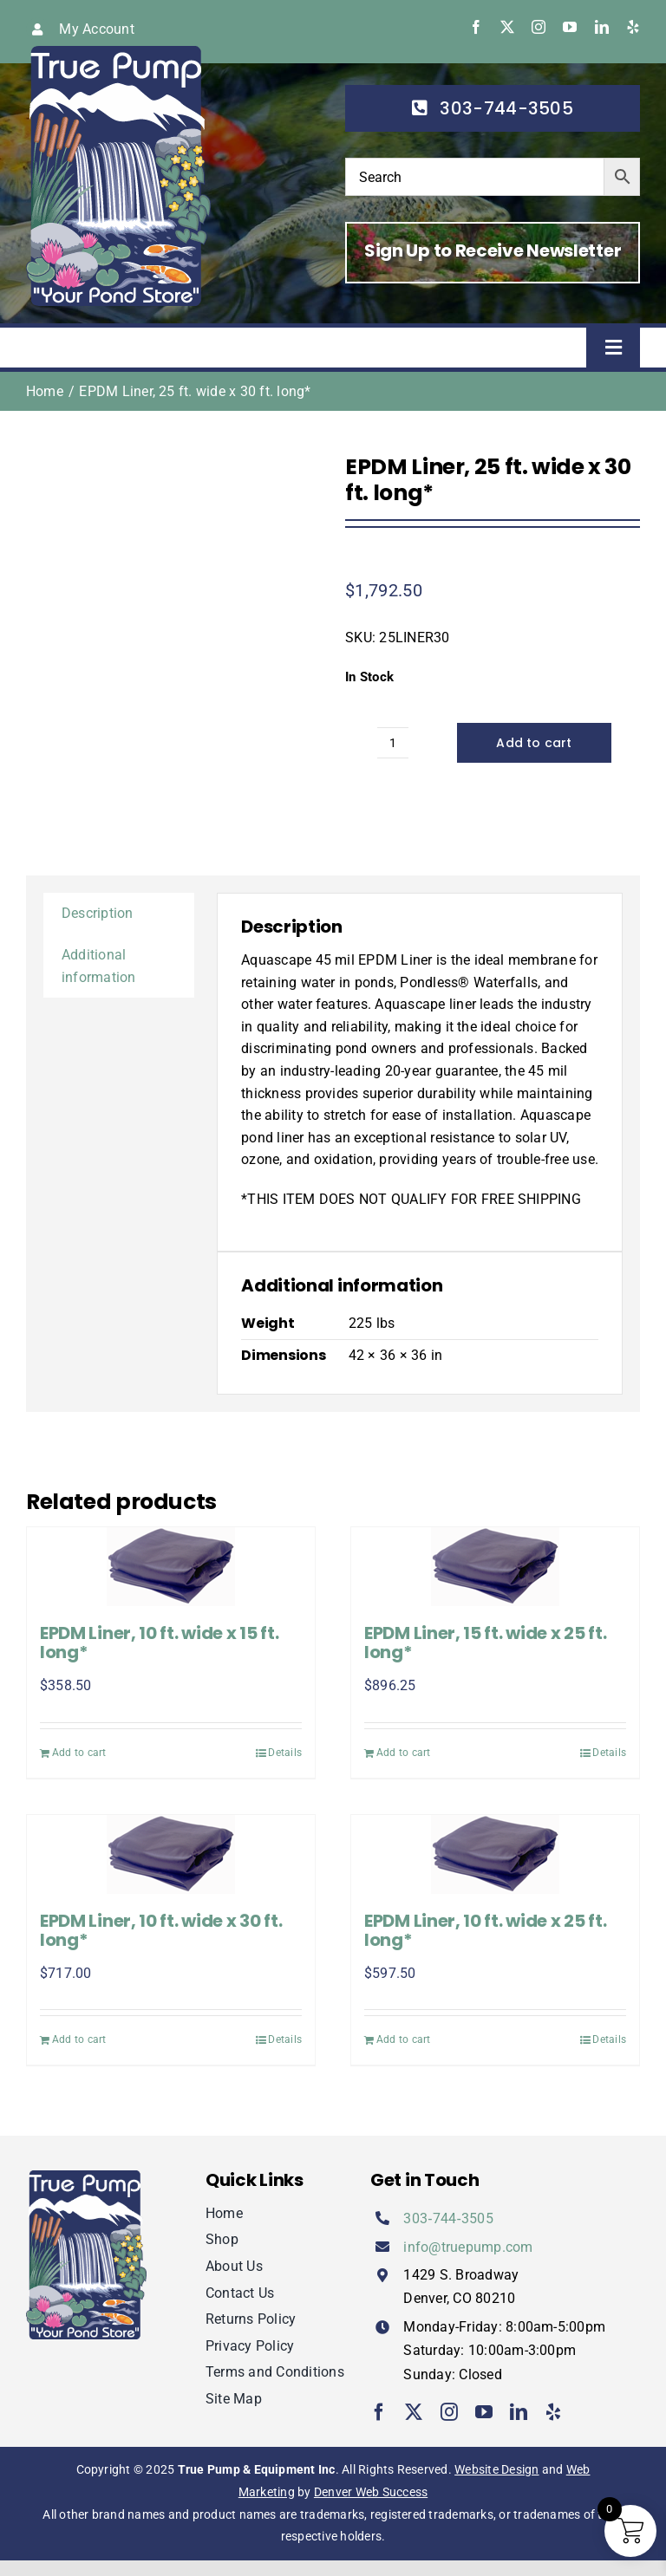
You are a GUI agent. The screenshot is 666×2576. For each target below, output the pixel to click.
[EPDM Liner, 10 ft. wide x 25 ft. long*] (495, 1854)
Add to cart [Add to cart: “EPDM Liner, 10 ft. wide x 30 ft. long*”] (79, 2039)
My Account (96, 29)
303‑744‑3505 (448, 2218)
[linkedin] (602, 27)
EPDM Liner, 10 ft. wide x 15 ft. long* (159, 1642)
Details (285, 1753)
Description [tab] (98, 913)
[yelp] (633, 27)
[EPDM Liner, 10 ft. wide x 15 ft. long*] (171, 1566)
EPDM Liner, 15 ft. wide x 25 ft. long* (485, 1642)
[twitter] (507, 27)
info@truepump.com (467, 2247)
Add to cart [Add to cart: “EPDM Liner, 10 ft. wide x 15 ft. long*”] (79, 1753)
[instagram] (538, 27)
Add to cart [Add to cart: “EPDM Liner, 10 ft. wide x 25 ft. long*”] (403, 2039)
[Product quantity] (392, 742)
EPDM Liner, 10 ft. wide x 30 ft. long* (161, 1930)
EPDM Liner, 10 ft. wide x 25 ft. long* (485, 1930)
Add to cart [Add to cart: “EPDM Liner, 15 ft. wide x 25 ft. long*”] (403, 1753)
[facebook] (476, 27)
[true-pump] (118, 52)
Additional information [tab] (99, 966)
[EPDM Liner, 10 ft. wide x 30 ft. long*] (171, 1854)
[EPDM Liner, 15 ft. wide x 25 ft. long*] (495, 1566)
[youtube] (570, 27)
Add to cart (533, 742)
